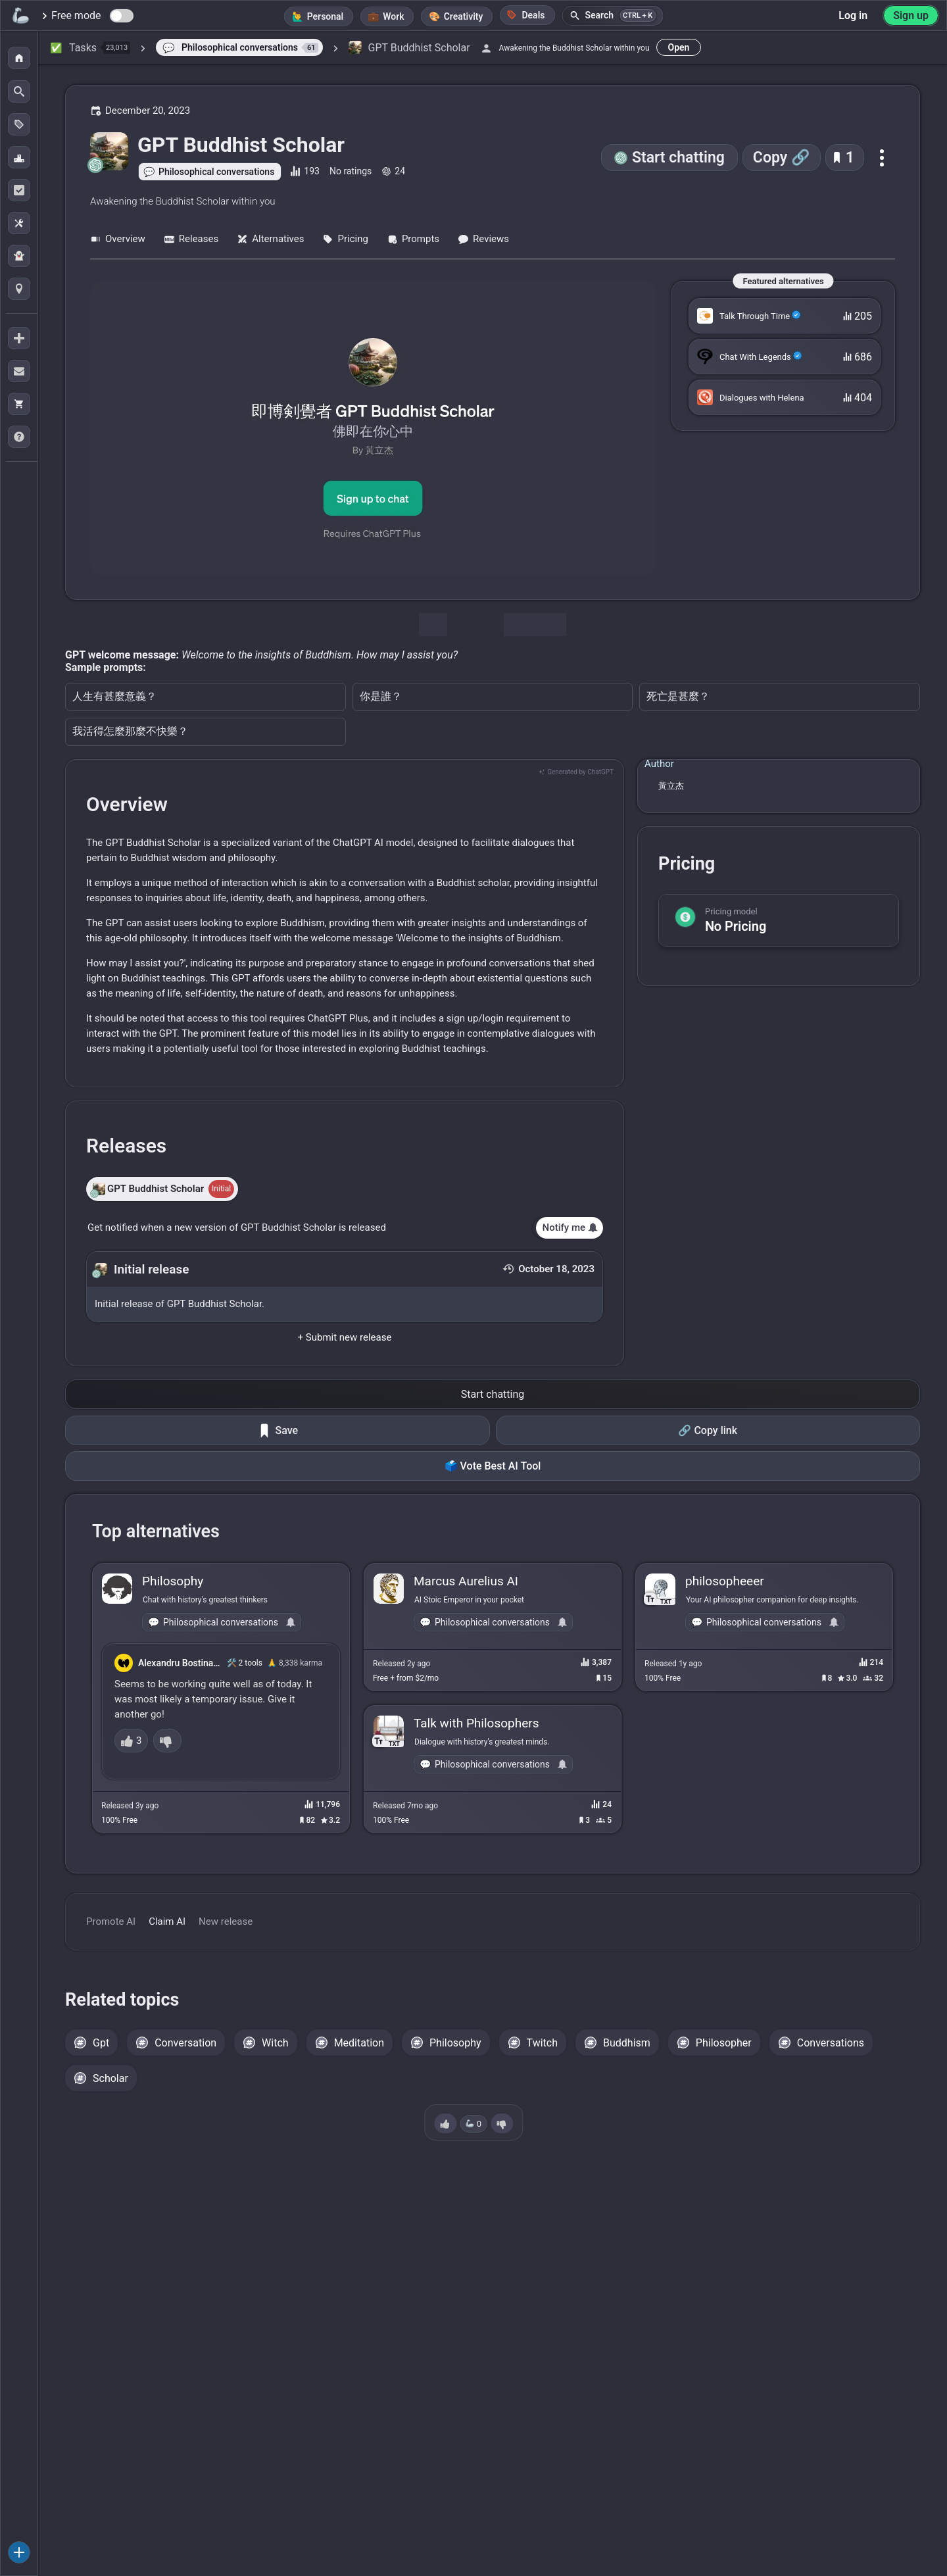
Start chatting (678, 157)
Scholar (110, 2078)
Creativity (463, 16)
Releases (191, 239)
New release (226, 1921)
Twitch (542, 2043)
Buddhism (626, 2043)
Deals (525, 14)
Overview (117, 239)
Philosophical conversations (216, 171)
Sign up (911, 15)
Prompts (413, 239)
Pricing (345, 239)
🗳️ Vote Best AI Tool (493, 1466)
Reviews (483, 239)
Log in (852, 15)
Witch (275, 2043)
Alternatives (270, 239)
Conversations (830, 2043)
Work (393, 16)
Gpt (101, 2043)
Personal (325, 16)
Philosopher (724, 2043)
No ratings (350, 171)
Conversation (185, 2043)
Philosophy (455, 2043)
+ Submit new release (345, 1337)
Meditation (359, 2043)
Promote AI (110, 1921)
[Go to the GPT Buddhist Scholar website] (373, 428)
